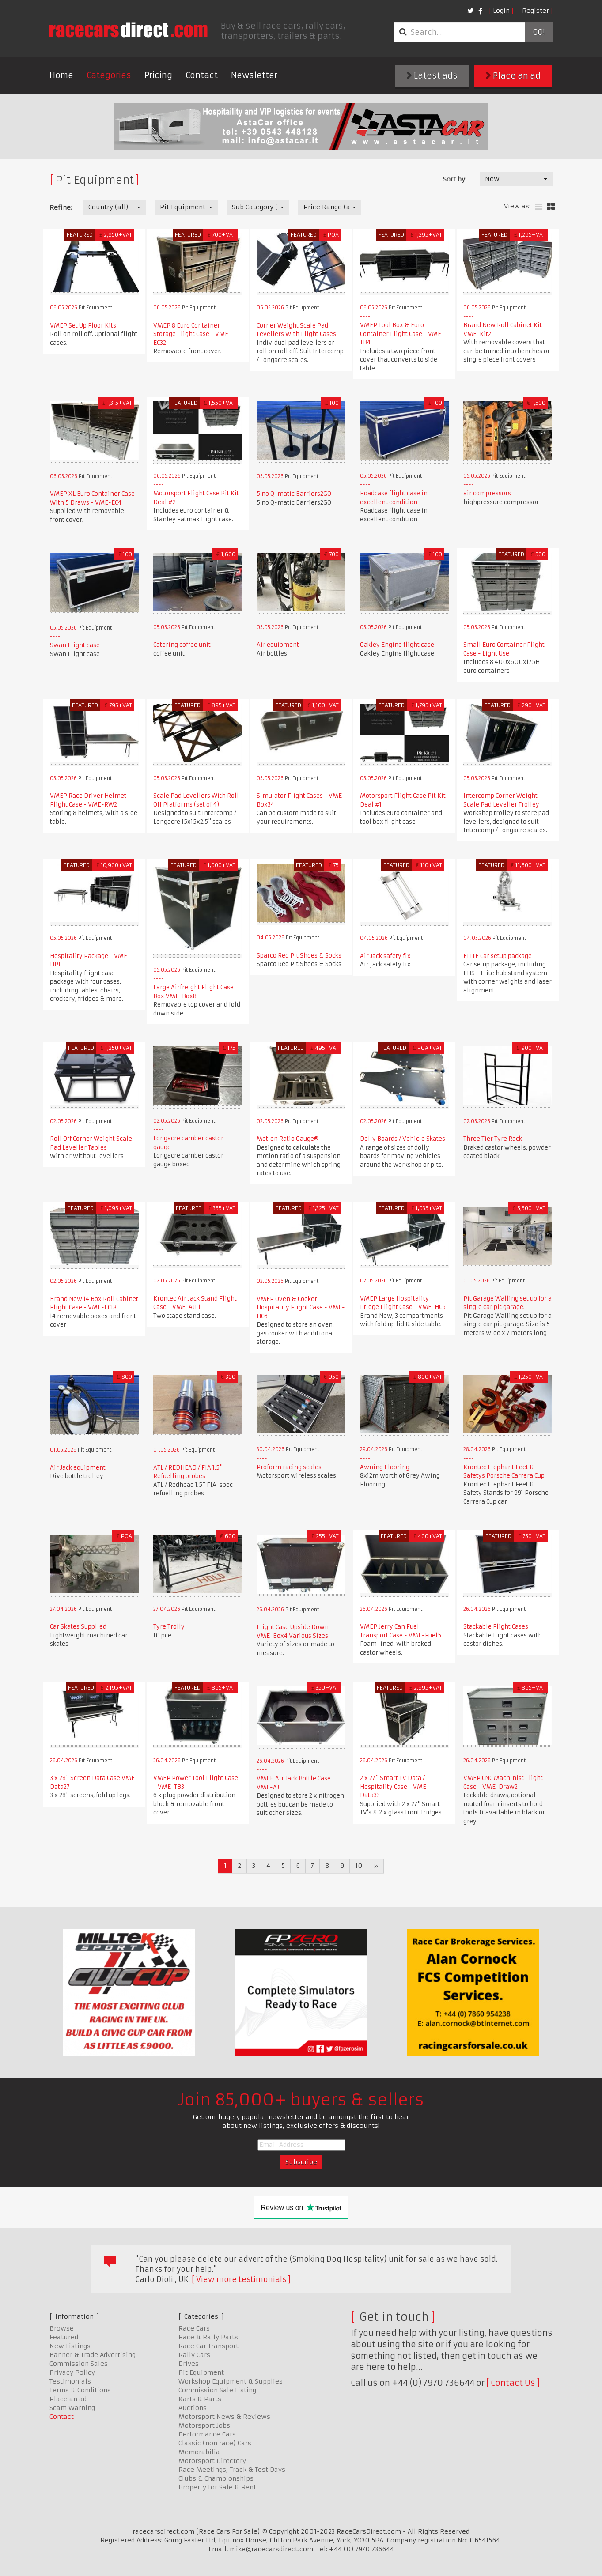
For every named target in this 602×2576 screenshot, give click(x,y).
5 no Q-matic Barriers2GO (294, 494)
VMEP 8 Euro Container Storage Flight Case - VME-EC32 (192, 334)
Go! (539, 32)
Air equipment (278, 645)
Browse (61, 2328)
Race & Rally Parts (208, 2337)
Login (501, 11)
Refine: (60, 207)
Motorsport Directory (212, 2461)
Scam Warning (72, 2408)
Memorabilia (199, 2452)
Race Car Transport (208, 2346)
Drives (188, 2364)
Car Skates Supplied (78, 1626)
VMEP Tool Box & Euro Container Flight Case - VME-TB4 (402, 333)
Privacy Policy (72, 2372)
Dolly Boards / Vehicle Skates (402, 1139)
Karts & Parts (199, 2399)
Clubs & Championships (216, 2478)
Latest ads (432, 76)
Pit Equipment (201, 2372)
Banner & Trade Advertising (92, 2355)
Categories (109, 75)
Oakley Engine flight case (397, 645)
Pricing (158, 75)
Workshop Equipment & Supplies (230, 2381)
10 (359, 1866)
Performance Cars (207, 2434)
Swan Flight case (75, 645)
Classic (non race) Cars (214, 2443)
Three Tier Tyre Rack (492, 1139)
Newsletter (254, 75)
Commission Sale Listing (217, 2390)
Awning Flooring (384, 1467)
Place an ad (513, 76)
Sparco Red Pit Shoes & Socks (299, 955)
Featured (63, 2337)
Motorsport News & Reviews (224, 2417)
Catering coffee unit (182, 645)
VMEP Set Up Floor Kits (83, 325)
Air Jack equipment (78, 1467)
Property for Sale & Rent (217, 2487)
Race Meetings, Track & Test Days (231, 2470)
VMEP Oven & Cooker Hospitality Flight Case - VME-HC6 (301, 1307)
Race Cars (194, 2328)
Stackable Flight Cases (495, 1626)
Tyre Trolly (169, 1626)
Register (535, 11)
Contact (202, 75)
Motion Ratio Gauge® (287, 1139)
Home (61, 75)
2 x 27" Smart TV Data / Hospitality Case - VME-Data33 (394, 1786)
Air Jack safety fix (385, 956)
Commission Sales (78, 2364)
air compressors (487, 493)
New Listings (70, 2346)
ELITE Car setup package (497, 956)
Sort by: (454, 179)
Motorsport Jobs (204, 2425)
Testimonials (70, 2381)
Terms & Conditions (80, 2390)
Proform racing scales (289, 1467)
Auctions (192, 2408)
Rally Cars (194, 2355)
